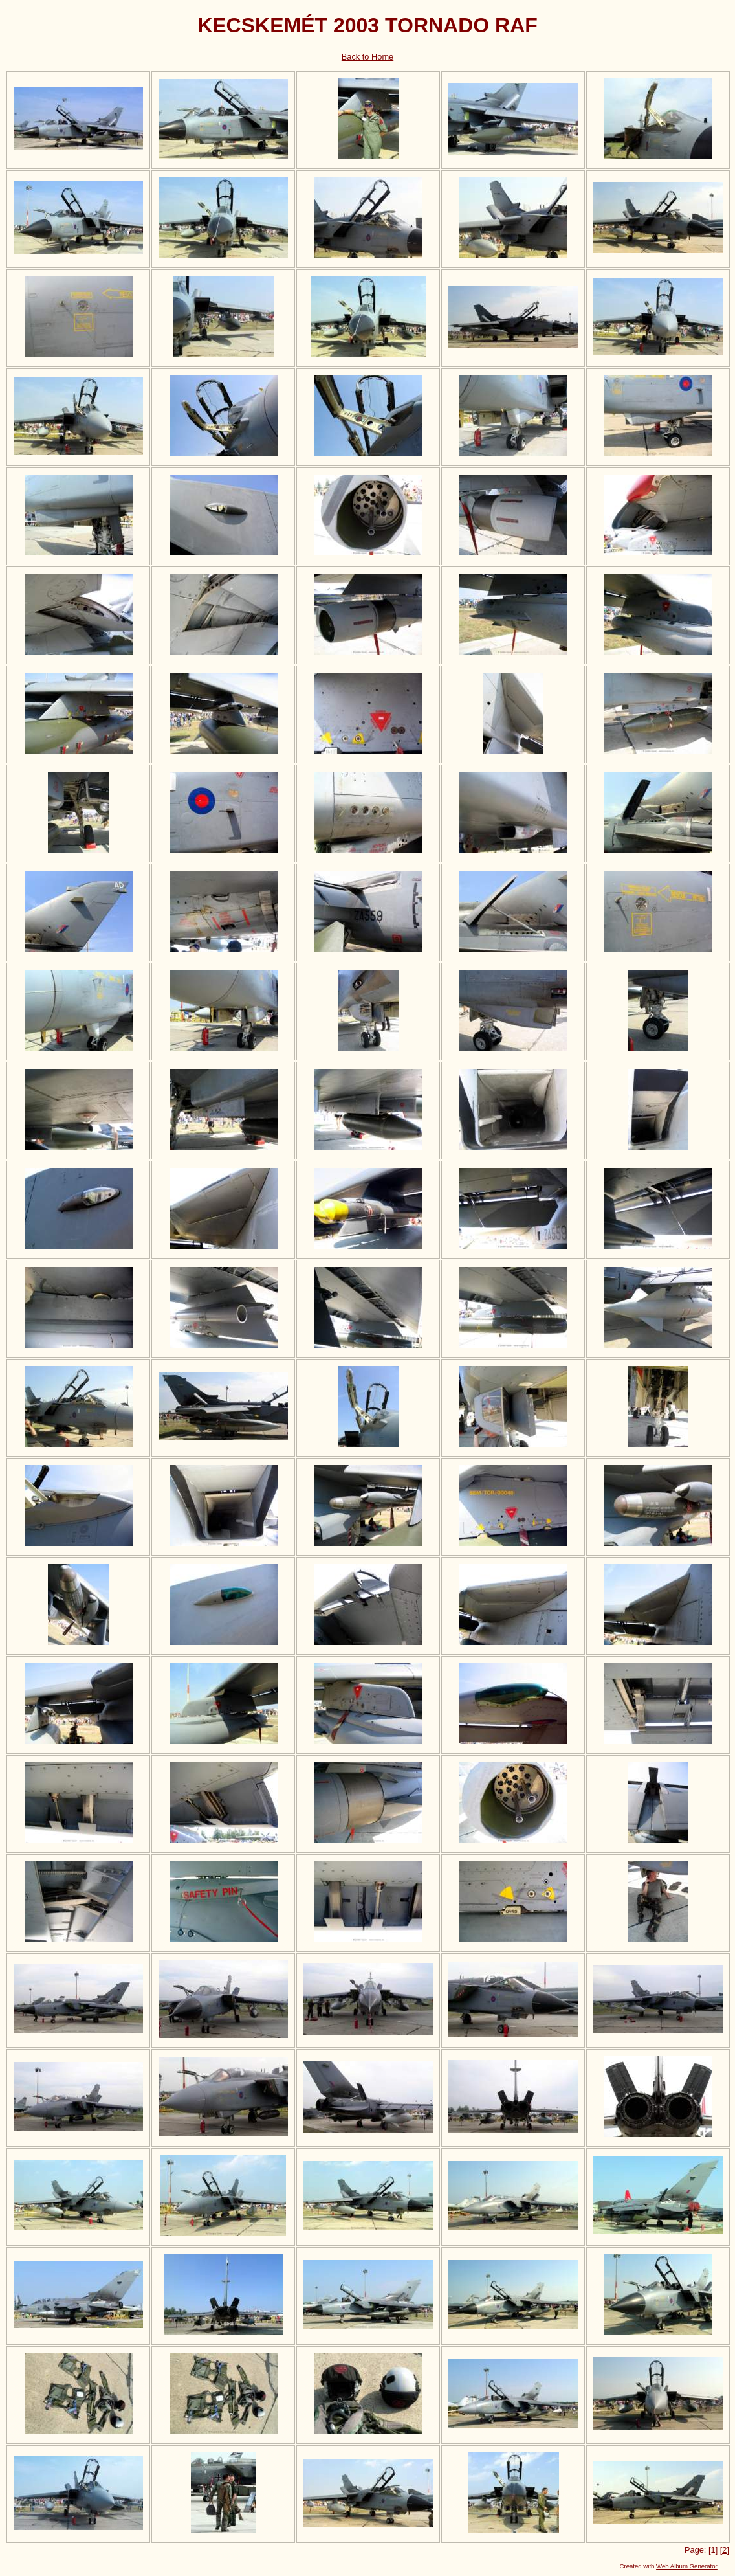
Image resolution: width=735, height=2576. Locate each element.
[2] (724, 2550)
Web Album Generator (687, 2566)
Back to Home (367, 57)
